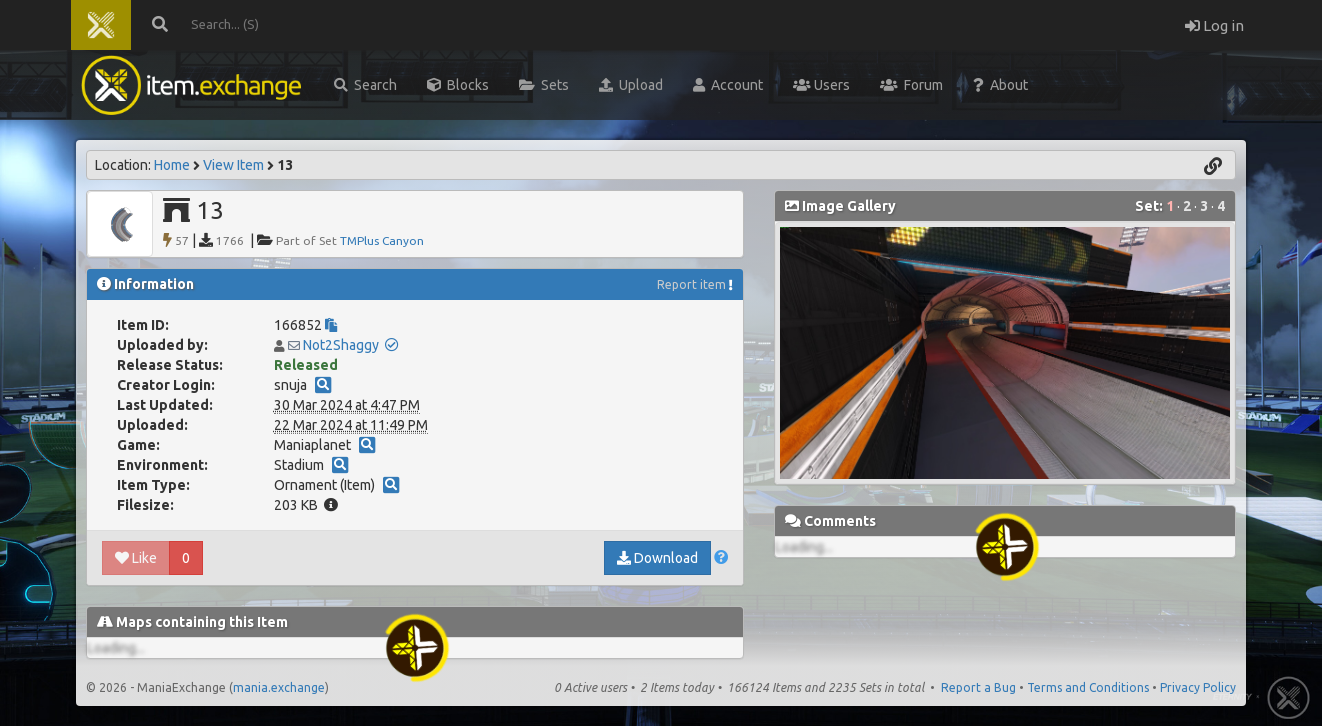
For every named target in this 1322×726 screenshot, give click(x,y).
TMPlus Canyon (382, 240)
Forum (911, 85)
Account (728, 85)
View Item (233, 165)
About (1000, 85)
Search (365, 85)
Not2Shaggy (341, 345)
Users (821, 85)
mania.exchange (279, 687)
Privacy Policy (1198, 687)
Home (172, 165)
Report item (691, 284)
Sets (544, 85)
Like (136, 558)
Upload (631, 85)
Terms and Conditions (1088, 687)
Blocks (458, 85)
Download (657, 558)
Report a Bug (978, 687)
